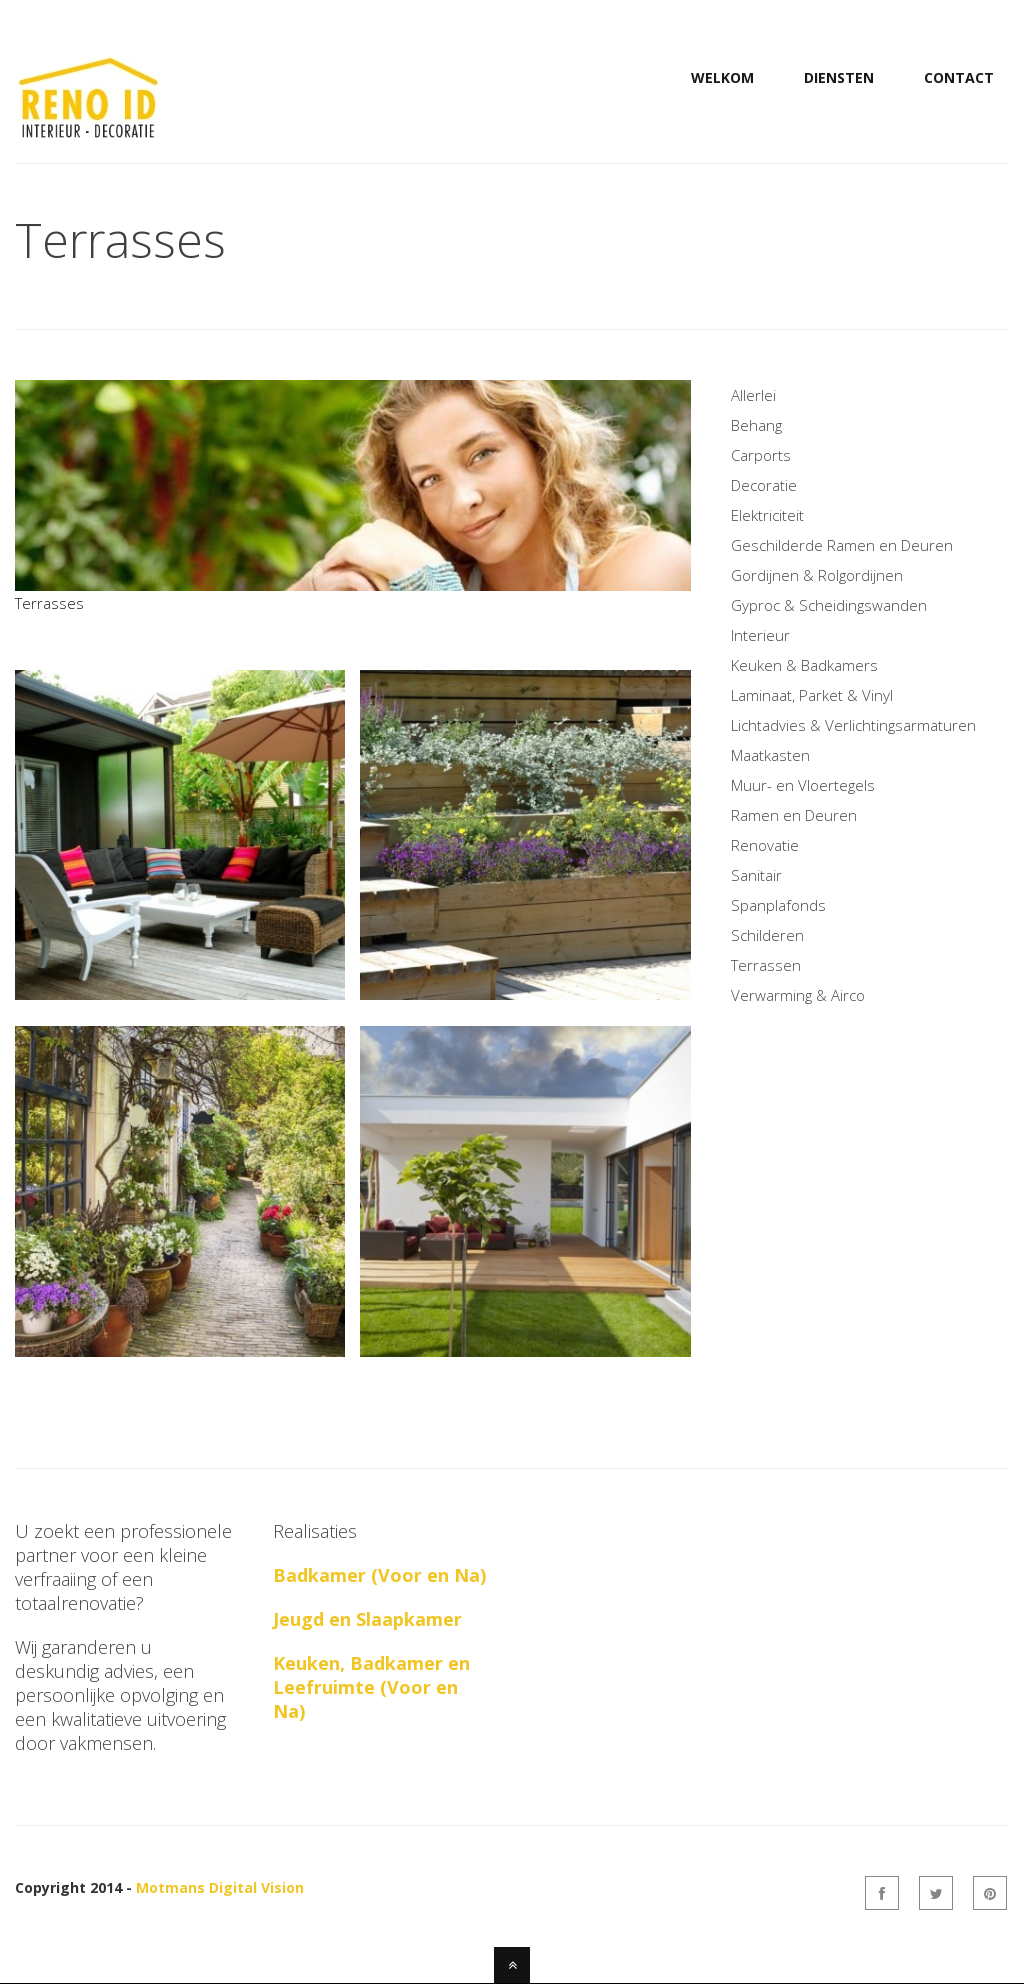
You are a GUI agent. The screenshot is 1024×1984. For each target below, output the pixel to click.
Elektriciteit (767, 515)
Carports (761, 455)
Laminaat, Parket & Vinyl (812, 695)
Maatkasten (770, 755)
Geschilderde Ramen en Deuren (842, 545)
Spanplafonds (778, 905)
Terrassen (766, 965)
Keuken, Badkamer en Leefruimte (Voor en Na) (371, 1687)
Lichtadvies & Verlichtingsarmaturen (853, 725)
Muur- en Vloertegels (803, 785)
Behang (756, 425)
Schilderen (767, 935)
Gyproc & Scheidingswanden (829, 605)
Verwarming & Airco (798, 995)
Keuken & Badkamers (804, 665)
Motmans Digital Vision (220, 1887)
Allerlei (753, 395)
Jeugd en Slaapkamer (367, 1619)
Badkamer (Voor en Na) (379, 1575)
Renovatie (765, 845)
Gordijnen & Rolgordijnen (817, 575)
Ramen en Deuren (794, 815)
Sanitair (756, 875)
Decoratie (764, 485)
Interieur (760, 635)
